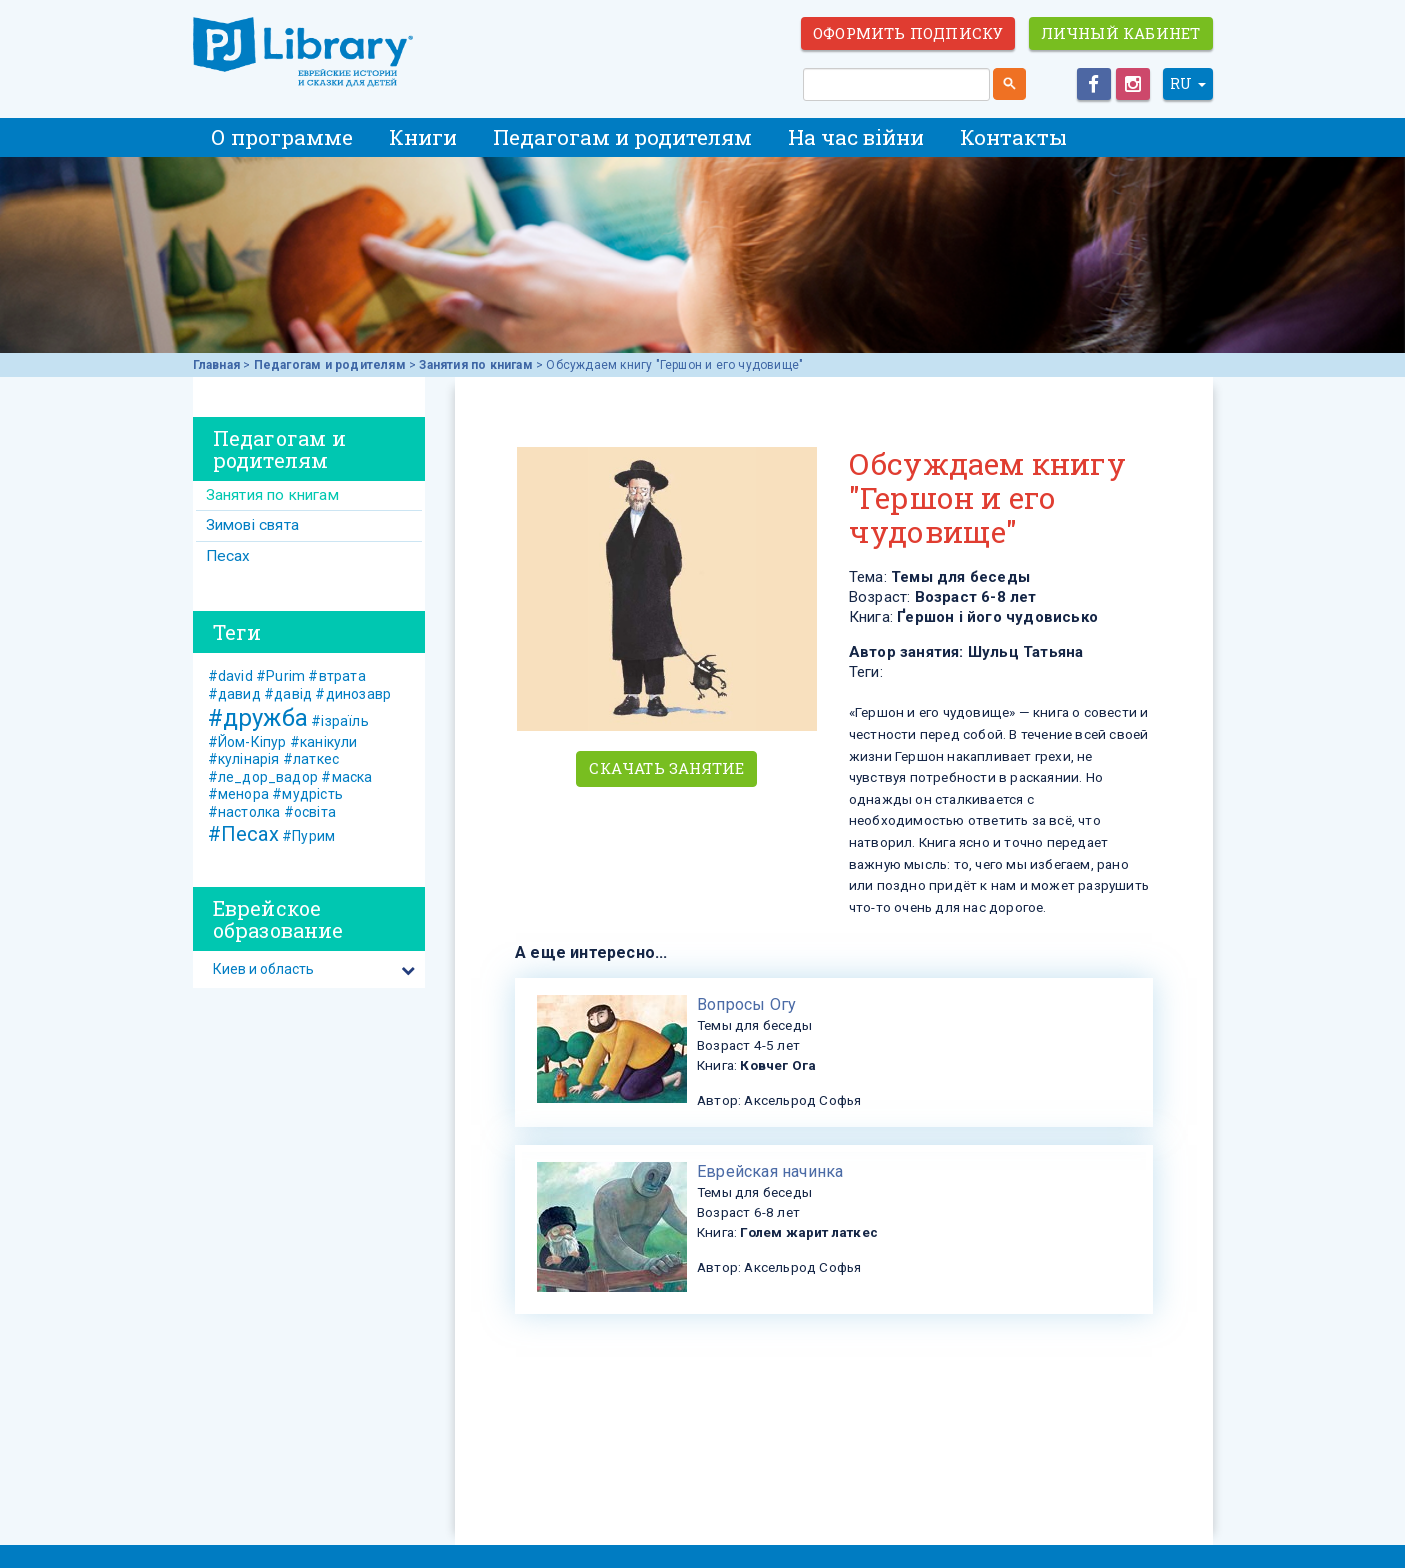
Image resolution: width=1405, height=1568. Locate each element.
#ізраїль (340, 721)
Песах (228, 556)
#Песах (243, 834)
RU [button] (1188, 83)
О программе (282, 137)
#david (230, 676)
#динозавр (353, 694)
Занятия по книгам (475, 365)
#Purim (280, 676)
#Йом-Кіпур (247, 742)
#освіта (310, 812)
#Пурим (308, 836)
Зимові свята (252, 525)
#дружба (258, 718)
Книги (423, 137)
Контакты (1013, 137)
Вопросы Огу (746, 1004)
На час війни (856, 137)
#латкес (311, 759)
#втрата (336, 676)
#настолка (244, 812)
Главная (216, 365)
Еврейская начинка (770, 1171)
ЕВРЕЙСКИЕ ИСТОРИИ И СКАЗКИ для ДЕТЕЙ (303, 52)
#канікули (324, 742)
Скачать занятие (666, 768)
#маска (346, 777)
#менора (238, 794)
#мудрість (307, 794)
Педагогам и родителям (622, 137)
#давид (234, 694)
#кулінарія (244, 759)
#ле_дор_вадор (263, 777)
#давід (288, 694)
